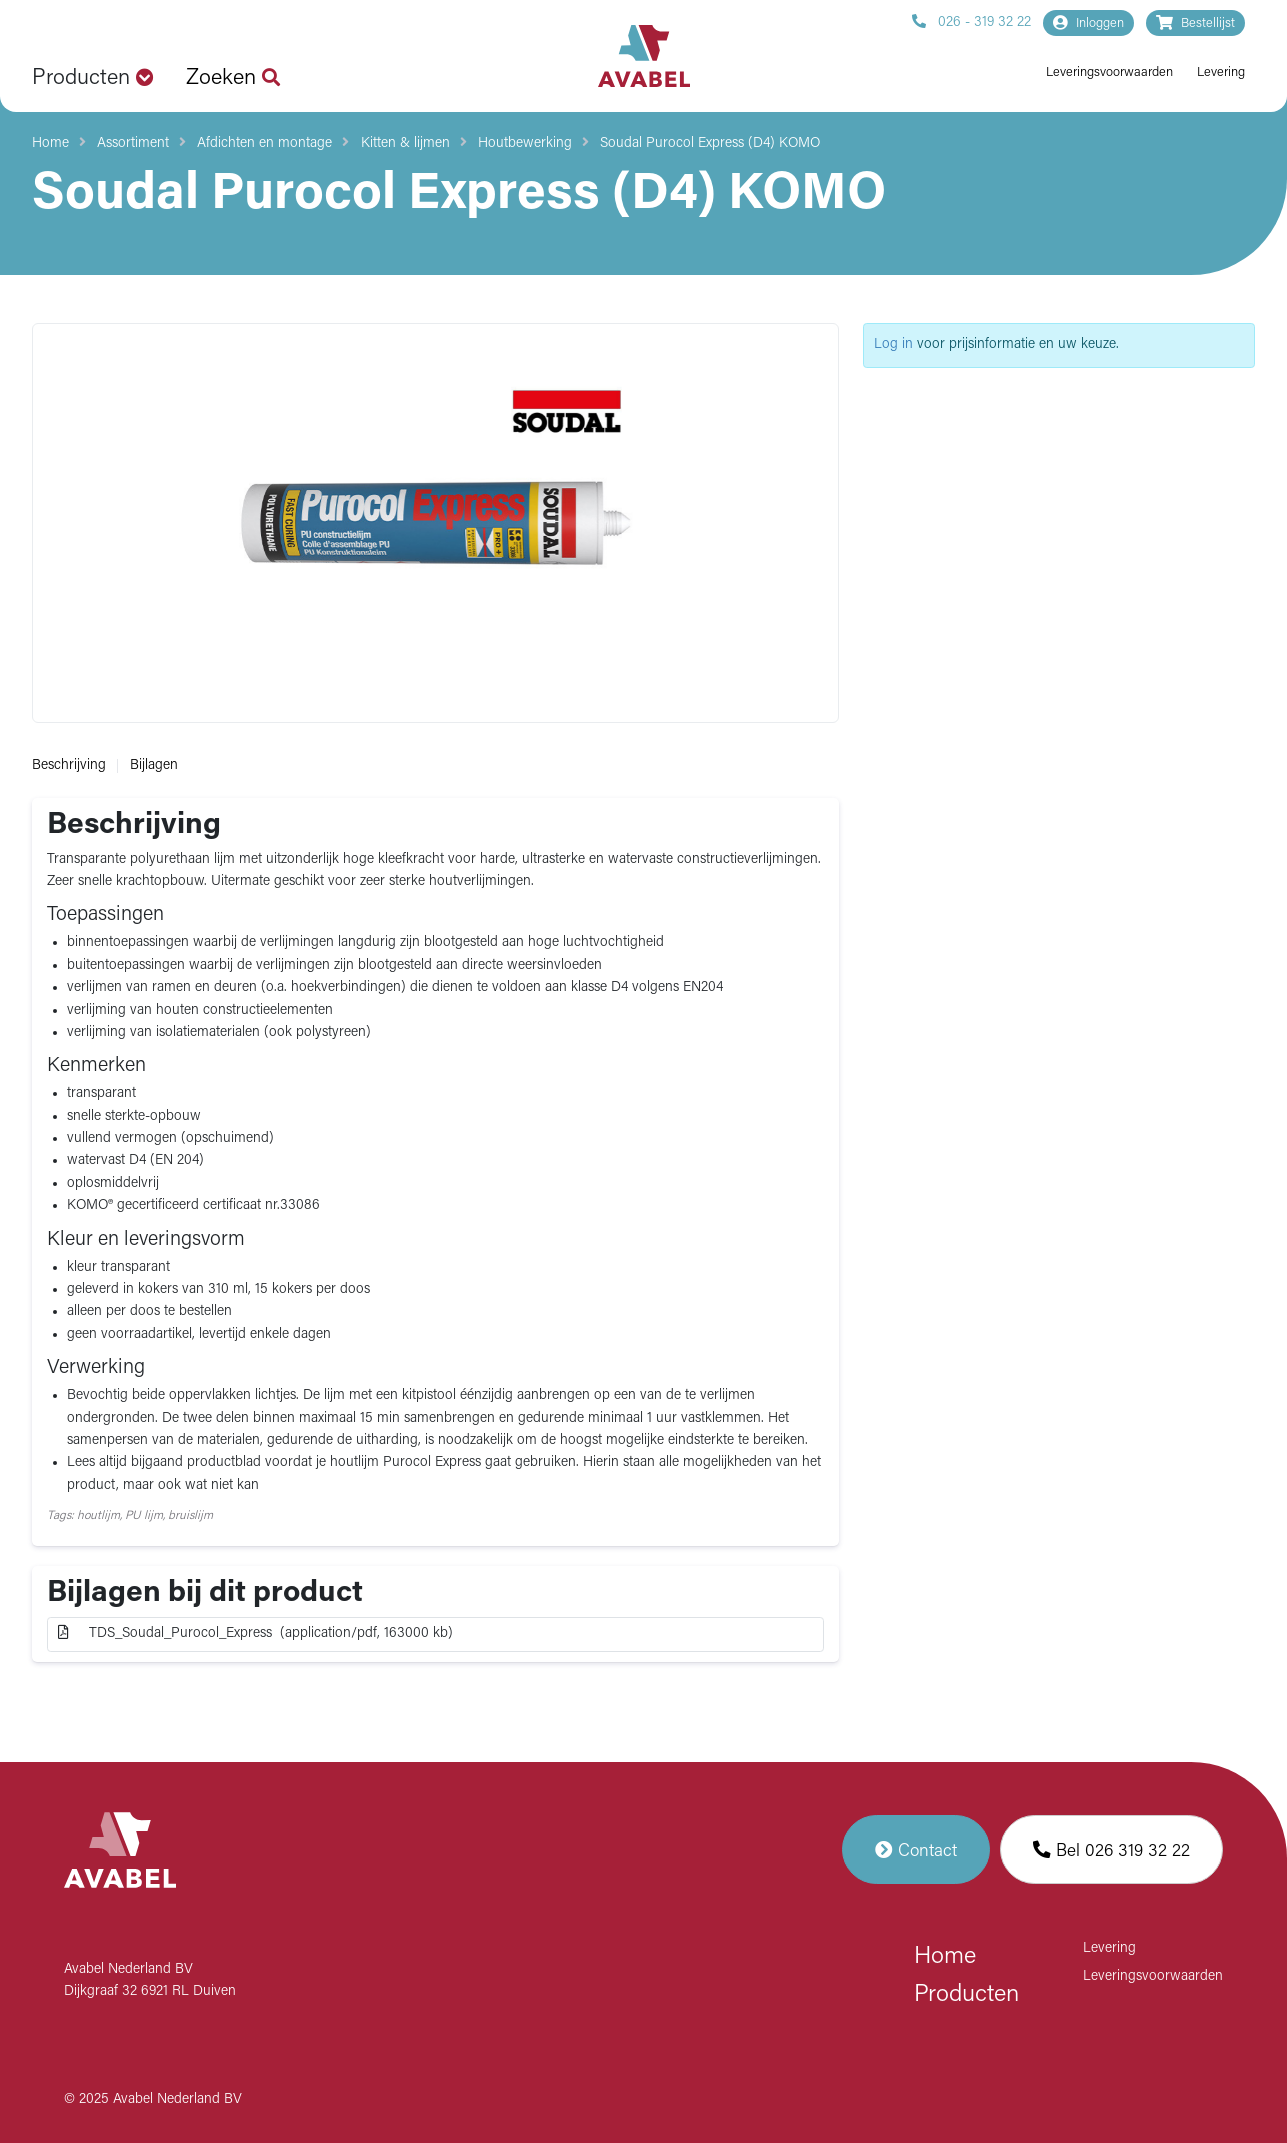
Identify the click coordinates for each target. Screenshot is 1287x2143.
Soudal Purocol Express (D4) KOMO (710, 143)
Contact (916, 1849)
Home (50, 143)
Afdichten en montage (264, 143)
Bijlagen (154, 765)
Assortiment (133, 143)
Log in (893, 344)
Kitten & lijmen (405, 143)
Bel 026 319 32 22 (1111, 1849)
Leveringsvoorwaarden (1109, 72)
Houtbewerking (525, 143)
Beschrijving (69, 765)
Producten (966, 1995)
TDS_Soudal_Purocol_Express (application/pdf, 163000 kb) (255, 1633)
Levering (1221, 72)
